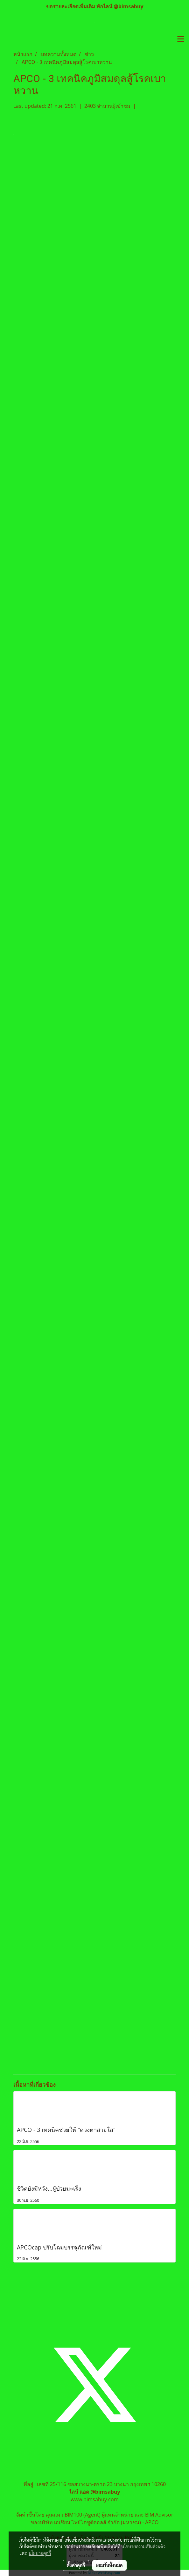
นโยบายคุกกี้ (40, 2553)
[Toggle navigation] (181, 39)
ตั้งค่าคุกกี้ (76, 2565)
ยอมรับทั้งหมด (109, 2565)
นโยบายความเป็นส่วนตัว (143, 2546)
